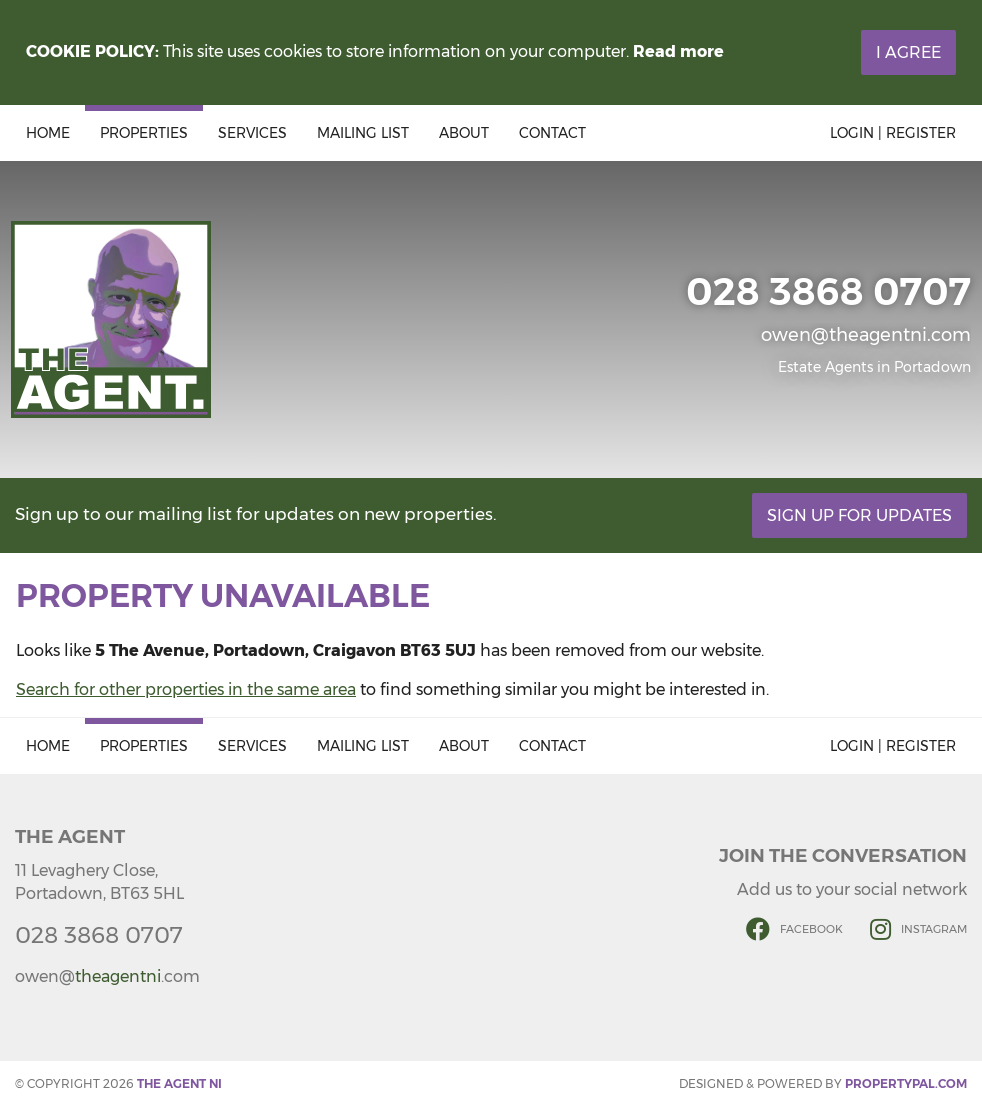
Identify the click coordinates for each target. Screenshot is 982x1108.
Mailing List (363, 133)
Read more (678, 51)
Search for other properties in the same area (186, 689)
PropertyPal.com (906, 1083)
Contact (552, 133)
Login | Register (893, 133)
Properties (144, 133)
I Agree (908, 52)
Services (252, 133)
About (464, 133)
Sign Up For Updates (859, 515)
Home (48, 133)
